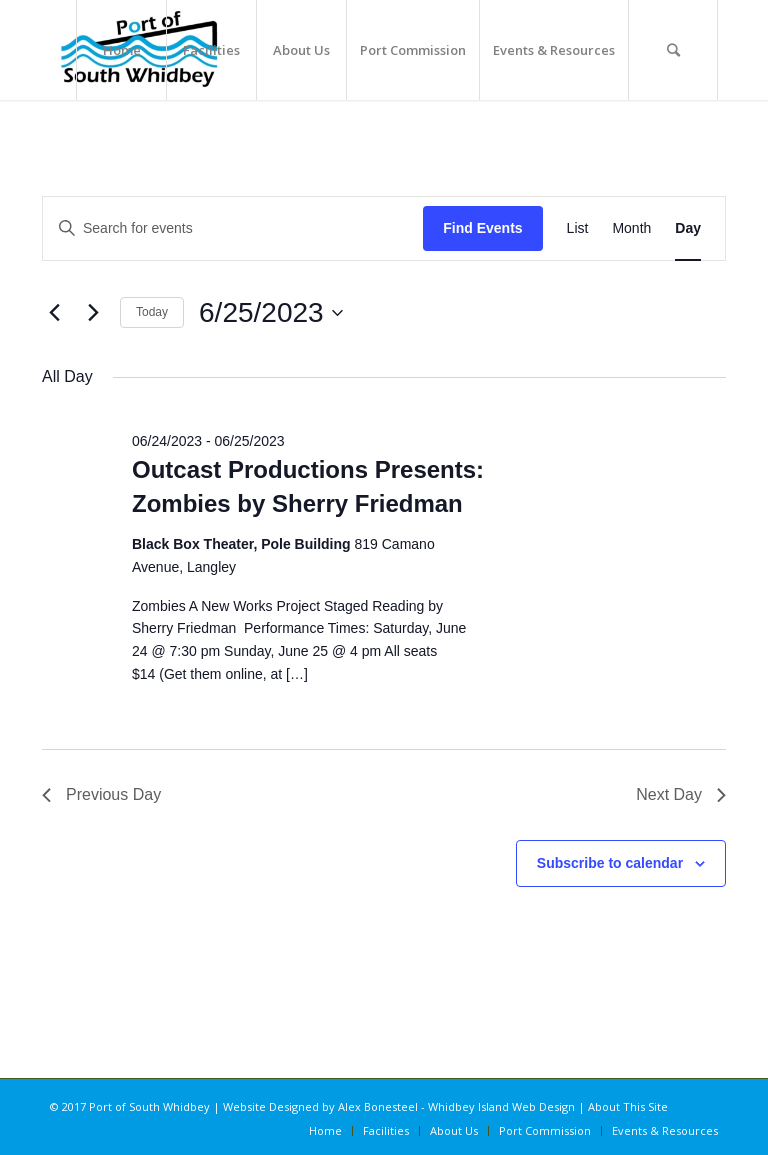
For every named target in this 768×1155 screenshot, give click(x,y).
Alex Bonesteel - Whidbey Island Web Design (456, 1106)
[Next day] (93, 313)
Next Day (681, 794)
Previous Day (101, 794)
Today (152, 312)
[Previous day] (54, 313)
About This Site (628, 1106)
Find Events (482, 228)
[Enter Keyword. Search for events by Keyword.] (233, 228)
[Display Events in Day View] (688, 228)
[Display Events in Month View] (631, 228)
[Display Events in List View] (578, 228)
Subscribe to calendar (610, 863)
